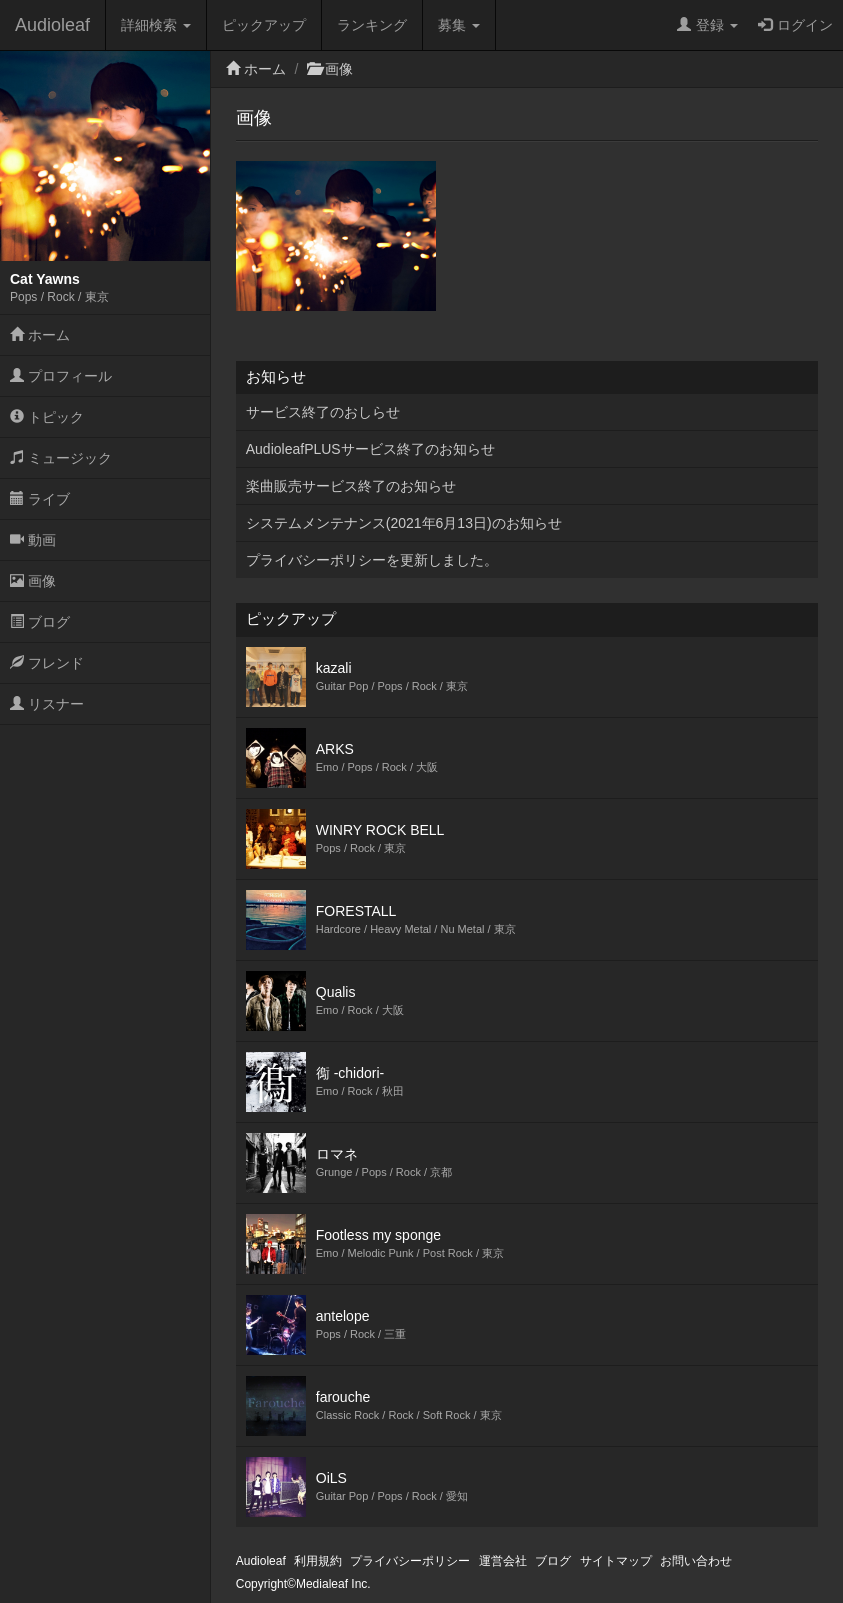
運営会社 (503, 1561)
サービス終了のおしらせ (323, 412)
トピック (47, 417)
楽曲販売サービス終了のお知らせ (351, 486)
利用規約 (318, 1561)
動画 (33, 540)
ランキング (372, 25)
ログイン (795, 25)
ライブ (40, 499)
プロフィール (61, 376)
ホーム (40, 335)
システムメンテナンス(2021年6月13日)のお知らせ (404, 523)
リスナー (47, 704)
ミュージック (61, 458)
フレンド (47, 663)
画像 (33, 581)
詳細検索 (156, 25)
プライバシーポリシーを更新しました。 (372, 560)
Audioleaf (52, 25)
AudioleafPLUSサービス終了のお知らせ (370, 449)
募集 (459, 25)
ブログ (40, 622)
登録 (707, 25)
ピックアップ (264, 25)
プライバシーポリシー (410, 1561)
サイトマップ (616, 1561)
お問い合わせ (696, 1561)
